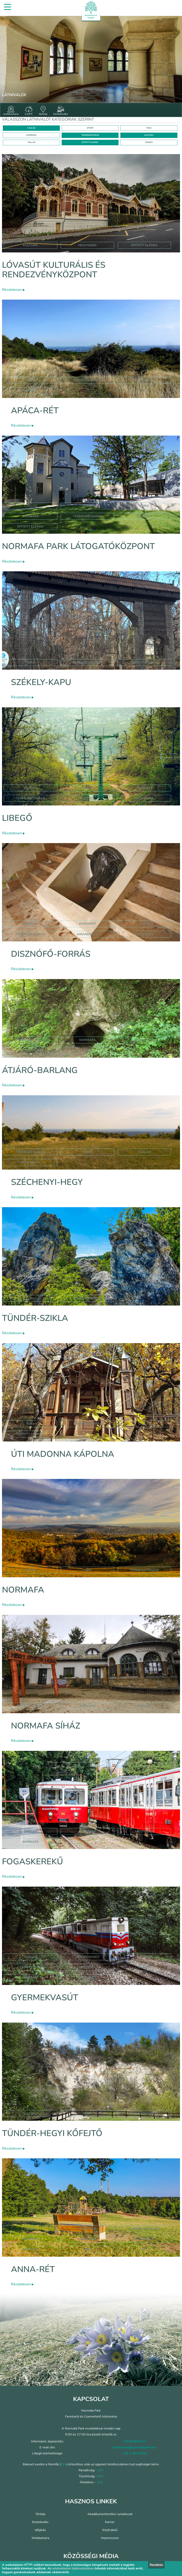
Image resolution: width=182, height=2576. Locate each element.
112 (100, 2482)
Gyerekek (30, 516)
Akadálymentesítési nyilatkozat (110, 2514)
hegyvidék (87, 245)
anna (87, 2249)
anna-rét (30, 2249)
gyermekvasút (30, 1967)
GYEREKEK (31, 135)
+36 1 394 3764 (134, 2453)
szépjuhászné (30, 1050)
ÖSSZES (149, 142)
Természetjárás (87, 380)
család (144, 1152)
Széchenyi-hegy (47, 1182)
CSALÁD (31, 128)
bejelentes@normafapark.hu (134, 2447)
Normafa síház (45, 1726)
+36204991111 (134, 2441)
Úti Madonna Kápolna (62, 1454)
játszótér (144, 2239)
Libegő (17, 818)
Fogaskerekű (32, 1861)
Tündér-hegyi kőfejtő (52, 2133)
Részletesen (13, 289)
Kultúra (144, 516)
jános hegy (144, 1040)
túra (144, 924)
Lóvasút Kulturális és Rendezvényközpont (53, 269)
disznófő (87, 924)
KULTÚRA (148, 135)
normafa (30, 390)
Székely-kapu (41, 682)
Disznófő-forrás (50, 954)
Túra (30, 380)
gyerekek (87, 1831)
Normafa (23, 1590)
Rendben (156, 2565)
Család (30, 506)
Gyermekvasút (44, 1997)
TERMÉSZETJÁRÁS (90, 135)
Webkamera (40, 2538)
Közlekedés (40, 2522)
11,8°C (29, 111)
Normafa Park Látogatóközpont (78, 546)
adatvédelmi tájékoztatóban (73, 2568)
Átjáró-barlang (40, 1070)
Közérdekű (110, 2530)
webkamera (11, 111)
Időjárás (40, 2530)
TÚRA (148, 128)
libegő (87, 798)
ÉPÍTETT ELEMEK (90, 142)
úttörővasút (87, 1957)
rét (144, 2249)
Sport (87, 506)
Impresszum (110, 2538)
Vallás (144, 1424)
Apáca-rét (35, 410)
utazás (144, 1967)
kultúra (30, 245)
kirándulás (87, 934)
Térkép (40, 2514)
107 (100, 2470)
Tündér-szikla (35, 1318)
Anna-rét (33, 2269)
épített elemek (144, 245)
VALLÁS (31, 142)
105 (100, 2476)
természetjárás (30, 934)
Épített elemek (30, 526)
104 (64, 2464)
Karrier (110, 2522)
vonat (87, 1967)
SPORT (90, 128)
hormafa (30, 2239)
